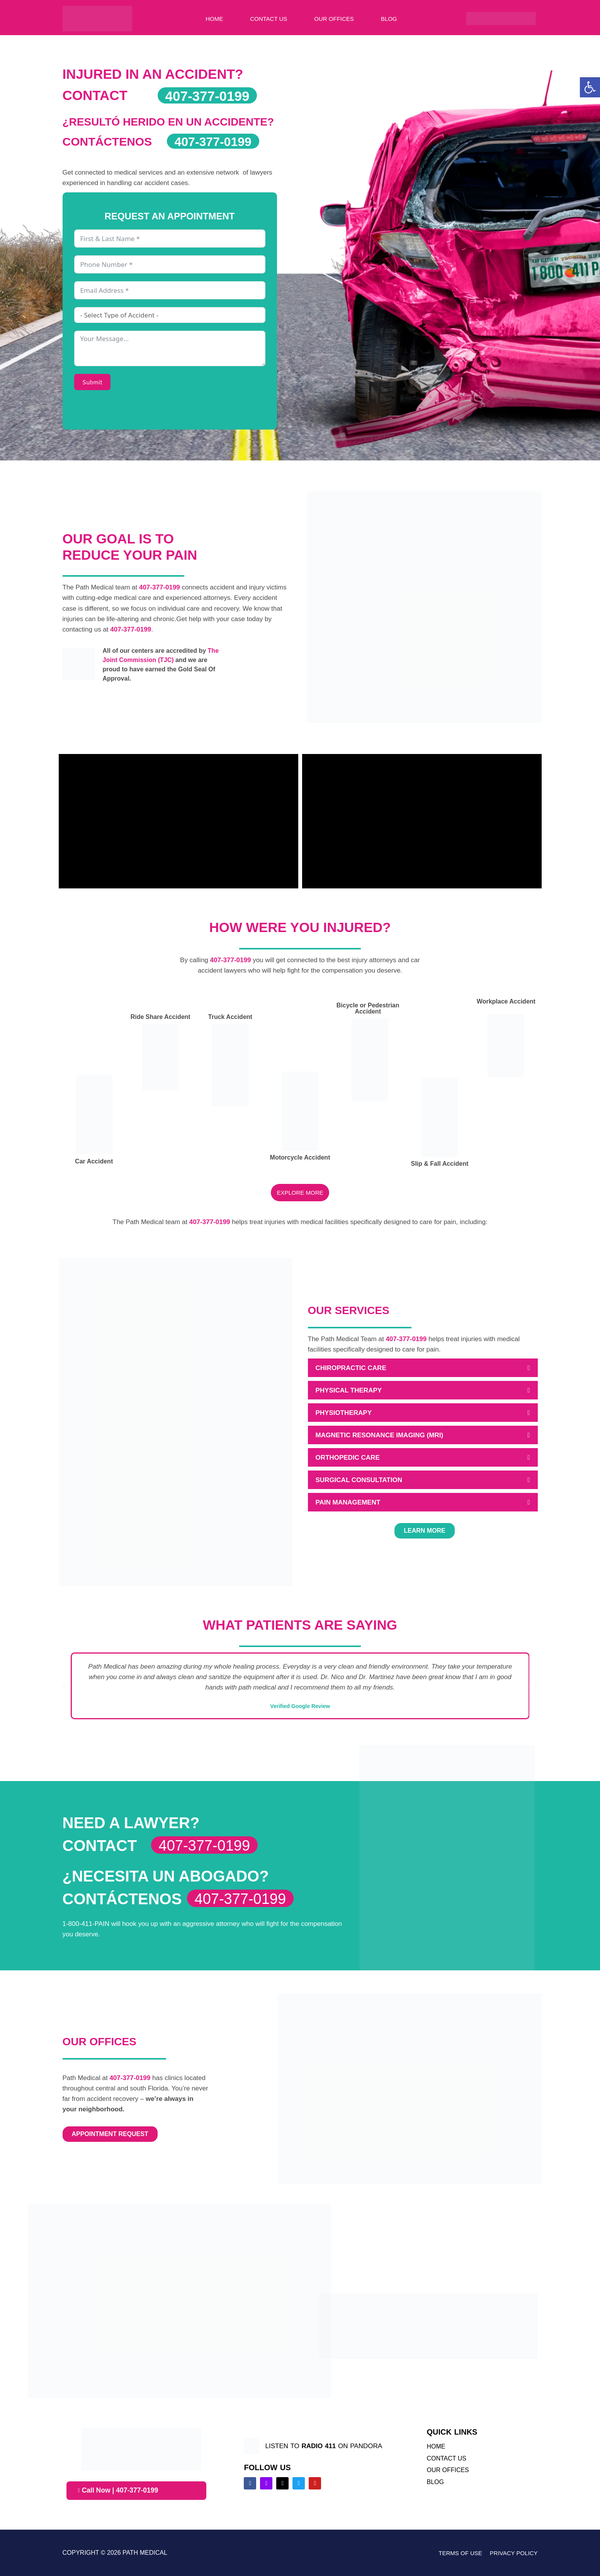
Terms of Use (460, 2553)
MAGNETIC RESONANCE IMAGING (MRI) (380, 1435)
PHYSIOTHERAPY (344, 1412)
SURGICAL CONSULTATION (359, 1480)
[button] (423, 1367)
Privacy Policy (514, 2553)
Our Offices (334, 18)
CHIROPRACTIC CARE (351, 1368)
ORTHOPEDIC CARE (348, 1457)
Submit (92, 381)
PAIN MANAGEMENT (348, 1502)
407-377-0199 (159, 587)
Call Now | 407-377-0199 (119, 2490)
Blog (389, 18)
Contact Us (268, 18)
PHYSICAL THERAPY (349, 1390)
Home (214, 18)
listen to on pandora (323, 2446)
